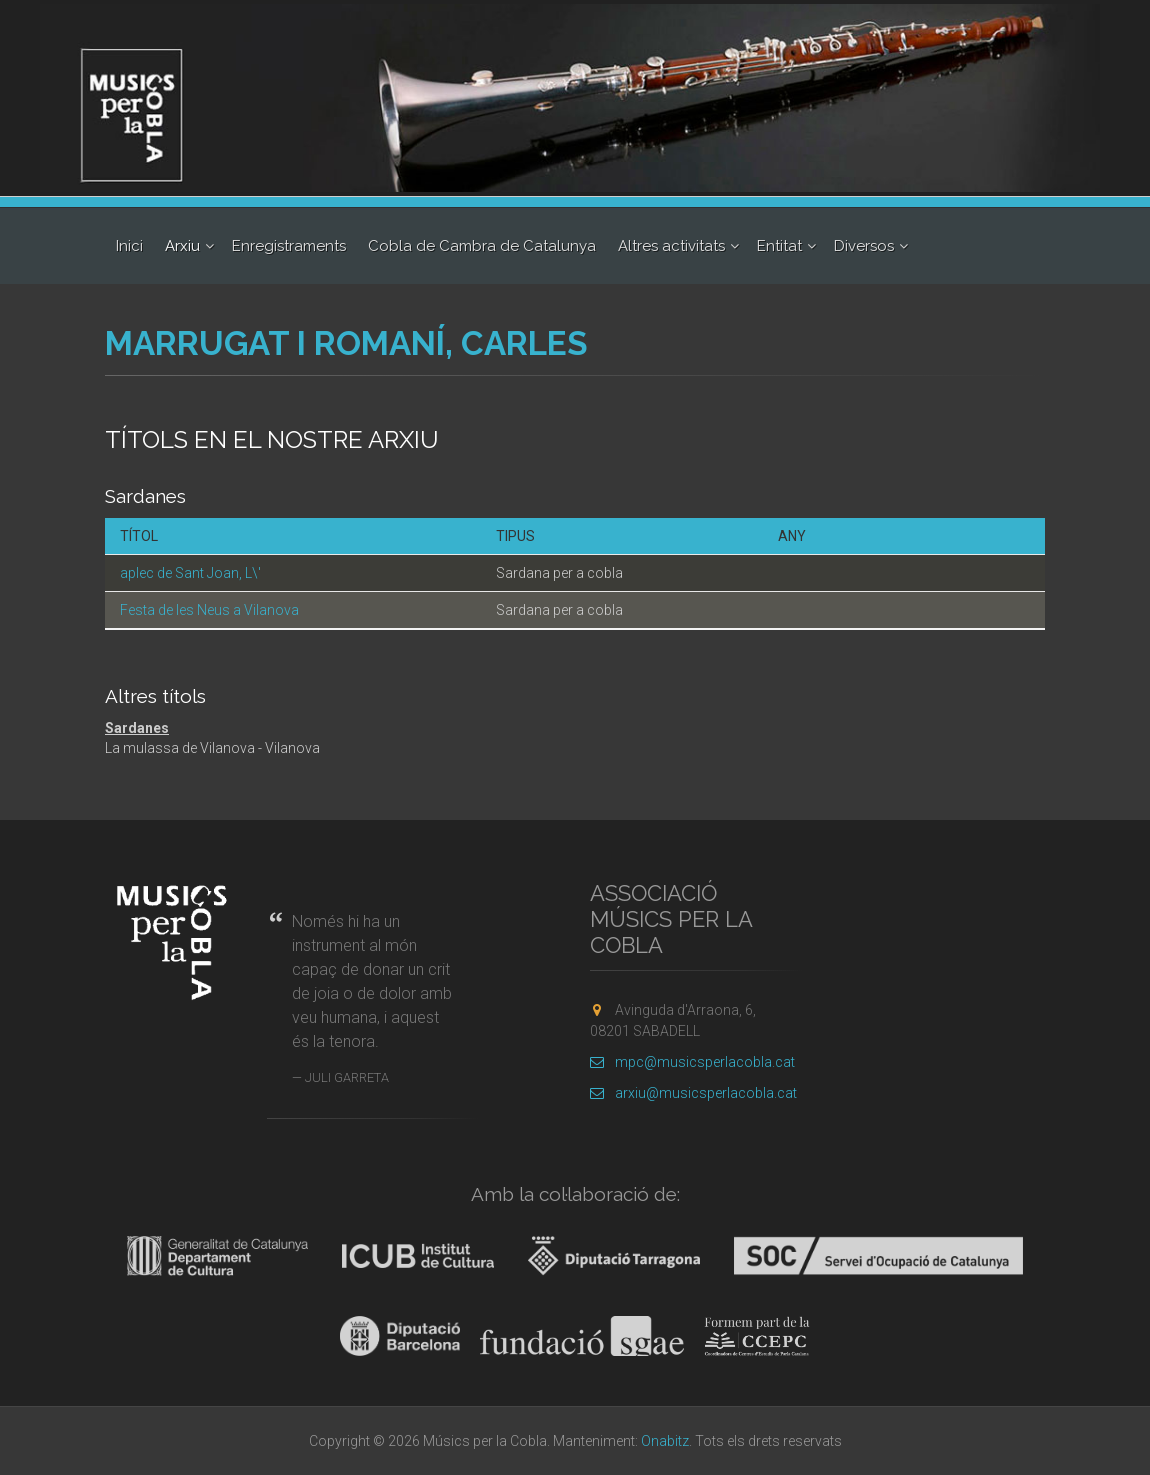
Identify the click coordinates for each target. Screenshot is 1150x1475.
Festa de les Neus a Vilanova (209, 610)
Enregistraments (289, 246)
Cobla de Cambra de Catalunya (482, 246)
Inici (129, 246)
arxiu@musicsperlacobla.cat (693, 1093)
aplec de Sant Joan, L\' (190, 573)
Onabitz (665, 1441)
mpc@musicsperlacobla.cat (692, 1062)
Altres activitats (671, 246)
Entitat (779, 246)
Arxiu (182, 246)
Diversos (864, 246)
